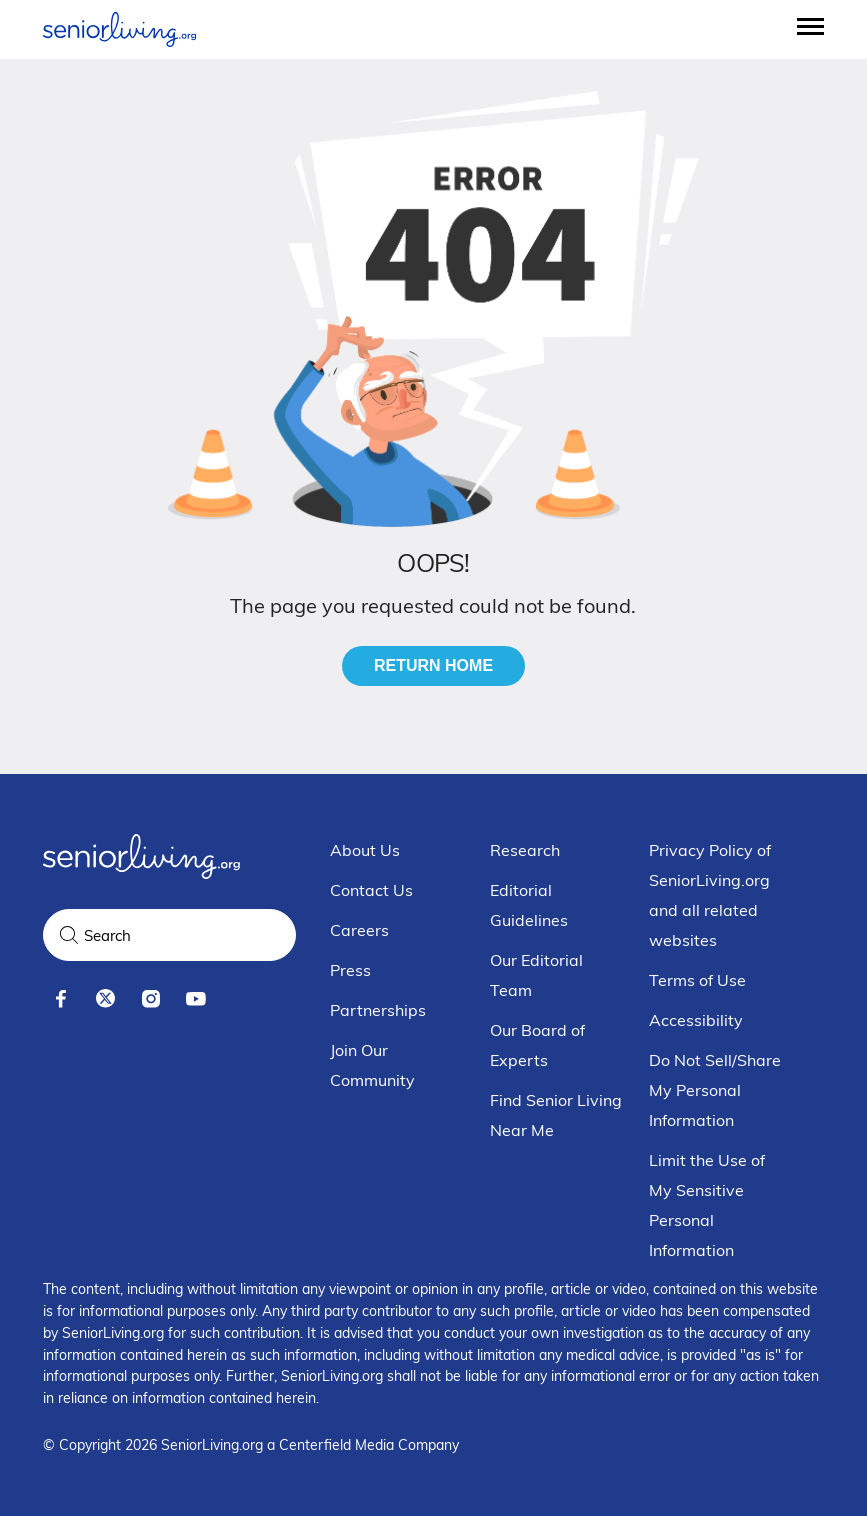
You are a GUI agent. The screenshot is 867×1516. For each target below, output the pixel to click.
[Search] (69, 935)
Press (350, 970)
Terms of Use (697, 980)
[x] (105, 998)
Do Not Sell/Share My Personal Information (715, 1090)
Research (525, 850)
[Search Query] (169, 935)
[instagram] (150, 998)
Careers (359, 930)
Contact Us (371, 890)
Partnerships (378, 1010)
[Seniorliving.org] (119, 29)
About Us (365, 850)
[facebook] (60, 998)
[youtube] (195, 998)
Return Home (433, 665)
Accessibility (696, 1020)
